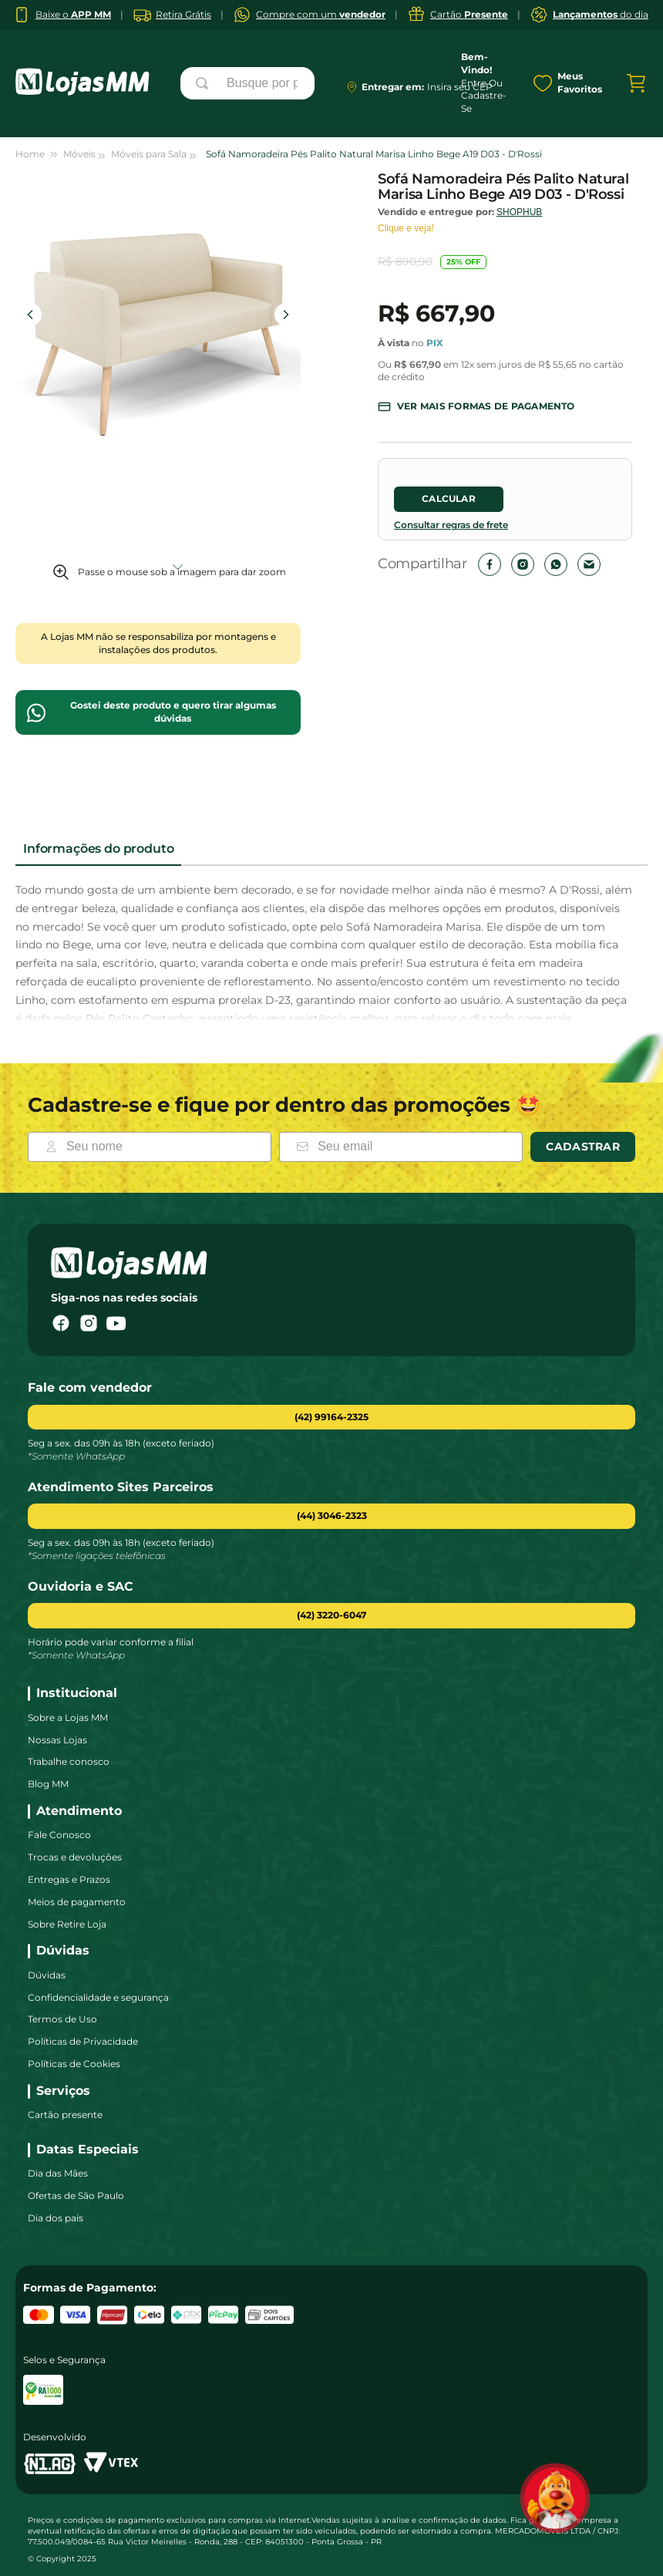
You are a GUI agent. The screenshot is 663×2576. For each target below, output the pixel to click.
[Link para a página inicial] (37, 154)
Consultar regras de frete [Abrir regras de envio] (451, 525)
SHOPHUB (519, 212)
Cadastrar (583, 1146)
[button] (476, 406)
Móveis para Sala (149, 154)
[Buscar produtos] (205, 83)
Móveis (79, 154)
